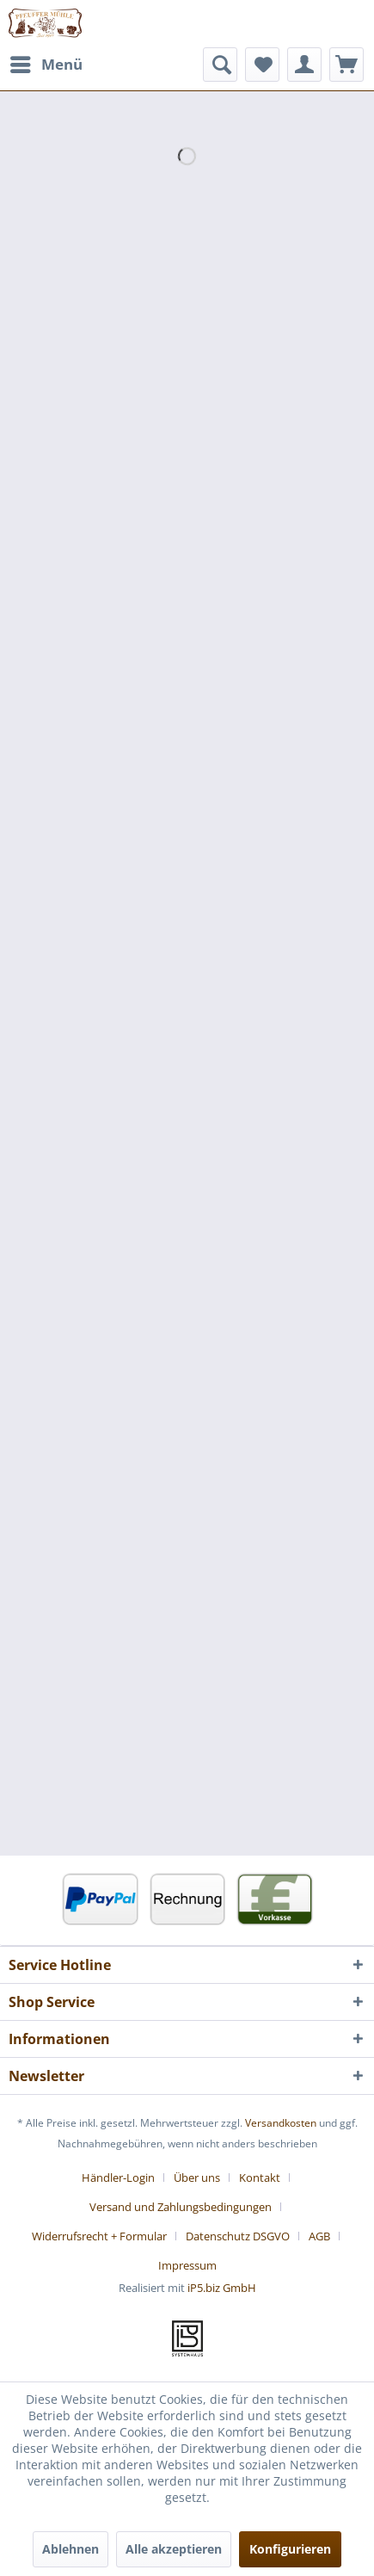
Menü (46, 62)
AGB (319, 2236)
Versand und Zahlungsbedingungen (180, 2207)
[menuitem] (45, 64)
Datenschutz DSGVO (238, 2236)
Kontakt (259, 2177)
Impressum (187, 2265)
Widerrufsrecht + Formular (99, 2236)
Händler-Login (118, 2177)
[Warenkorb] (346, 64)
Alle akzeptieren (174, 2549)
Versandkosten (280, 2123)
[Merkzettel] (262, 64)
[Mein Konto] (304, 64)
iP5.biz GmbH (221, 2287)
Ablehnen (70, 2549)
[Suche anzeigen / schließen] (220, 64)
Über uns (197, 2177)
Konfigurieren (290, 2549)
